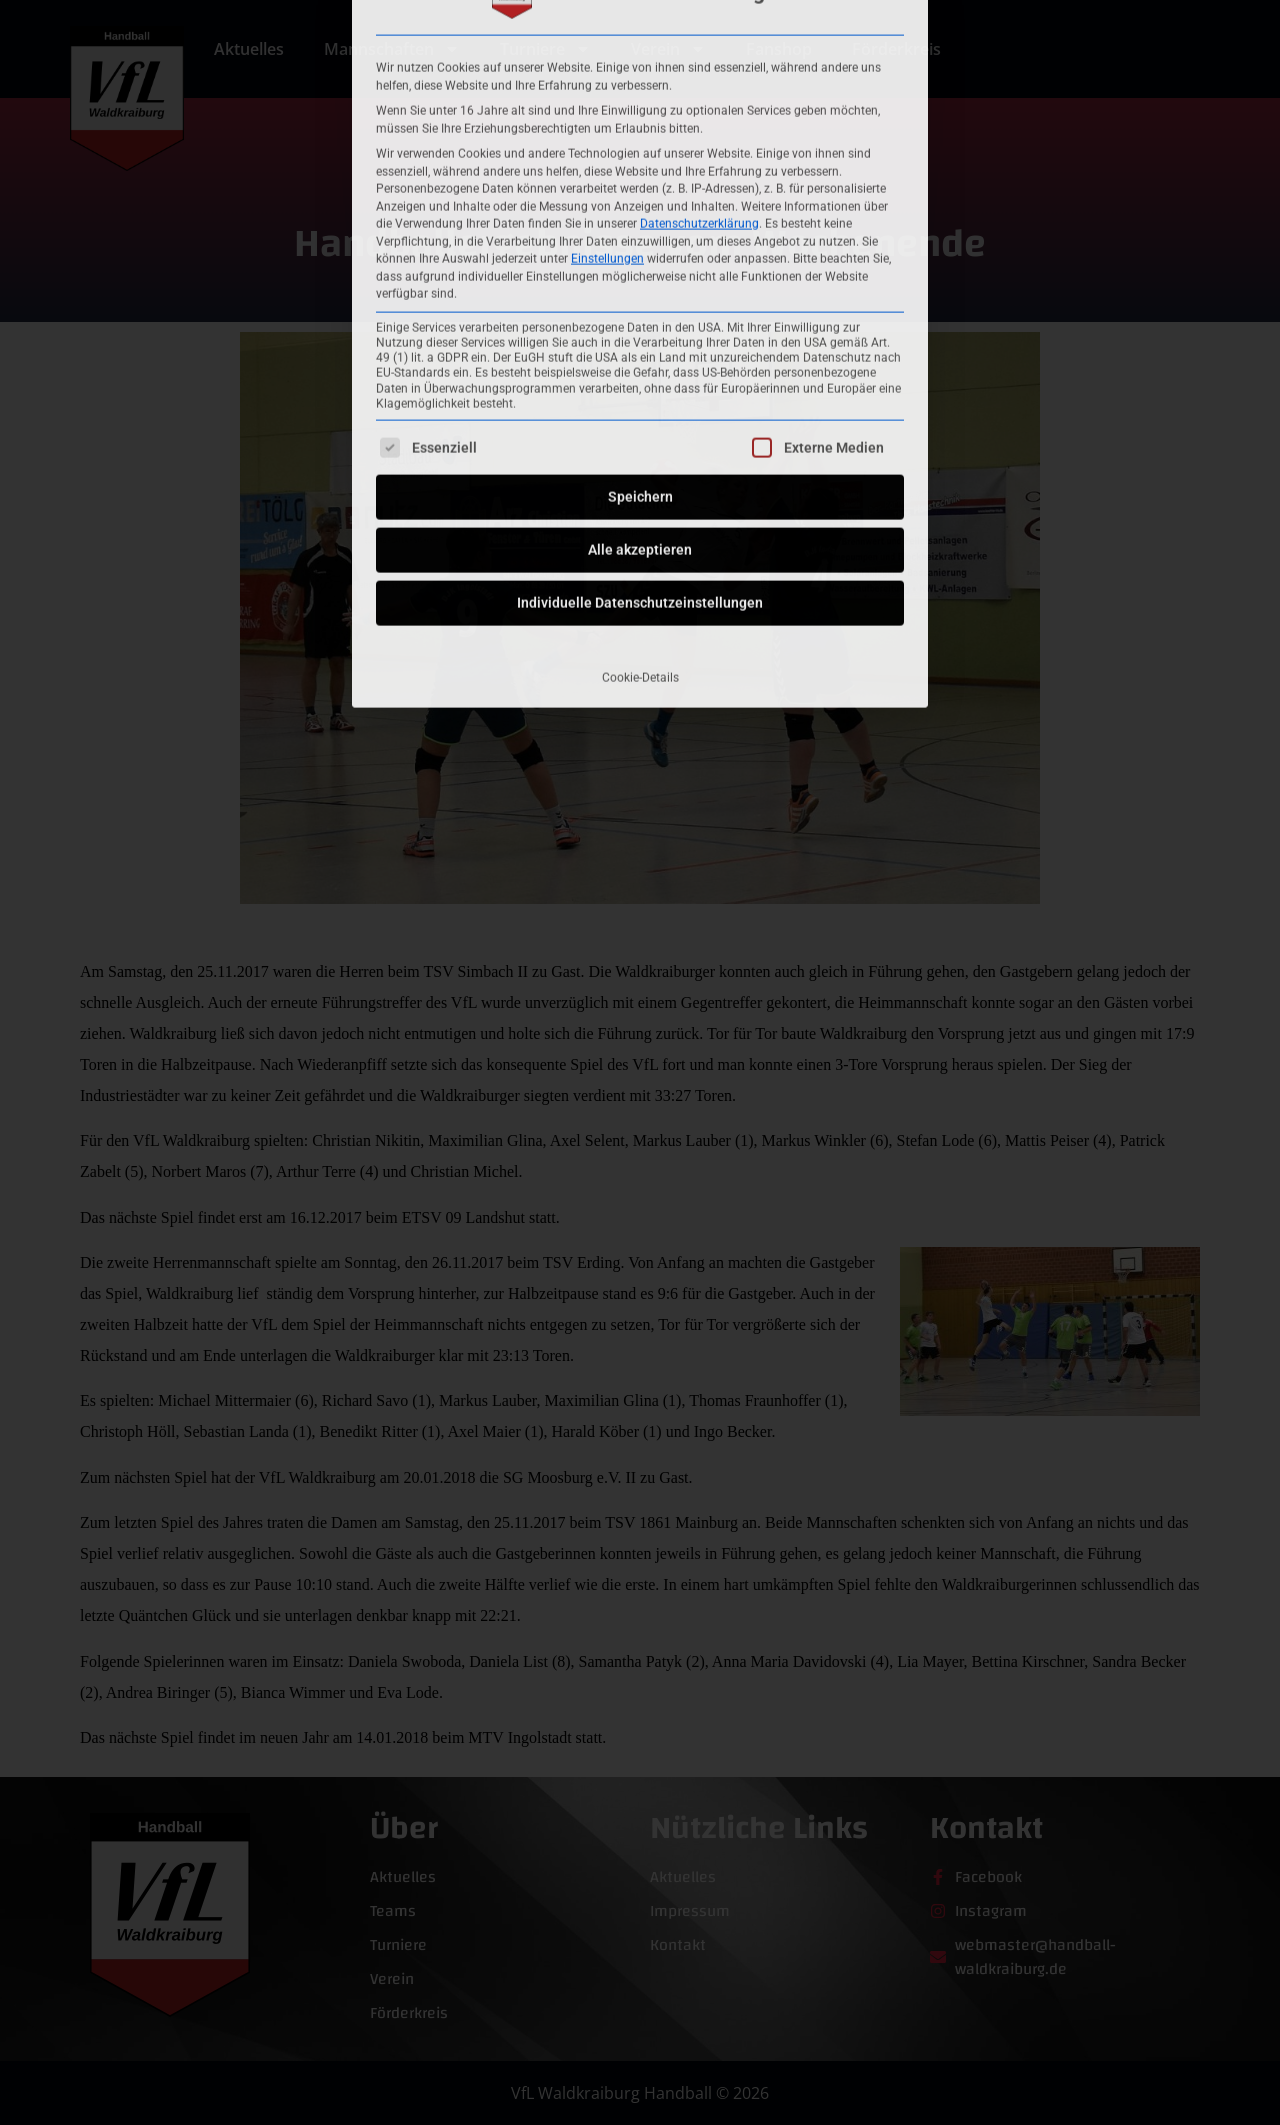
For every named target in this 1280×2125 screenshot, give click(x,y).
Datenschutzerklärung (699, 14)
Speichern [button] (640, 288)
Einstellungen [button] (607, 49)
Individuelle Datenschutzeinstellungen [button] (640, 394)
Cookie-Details (640, 469)
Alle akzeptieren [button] (640, 341)
